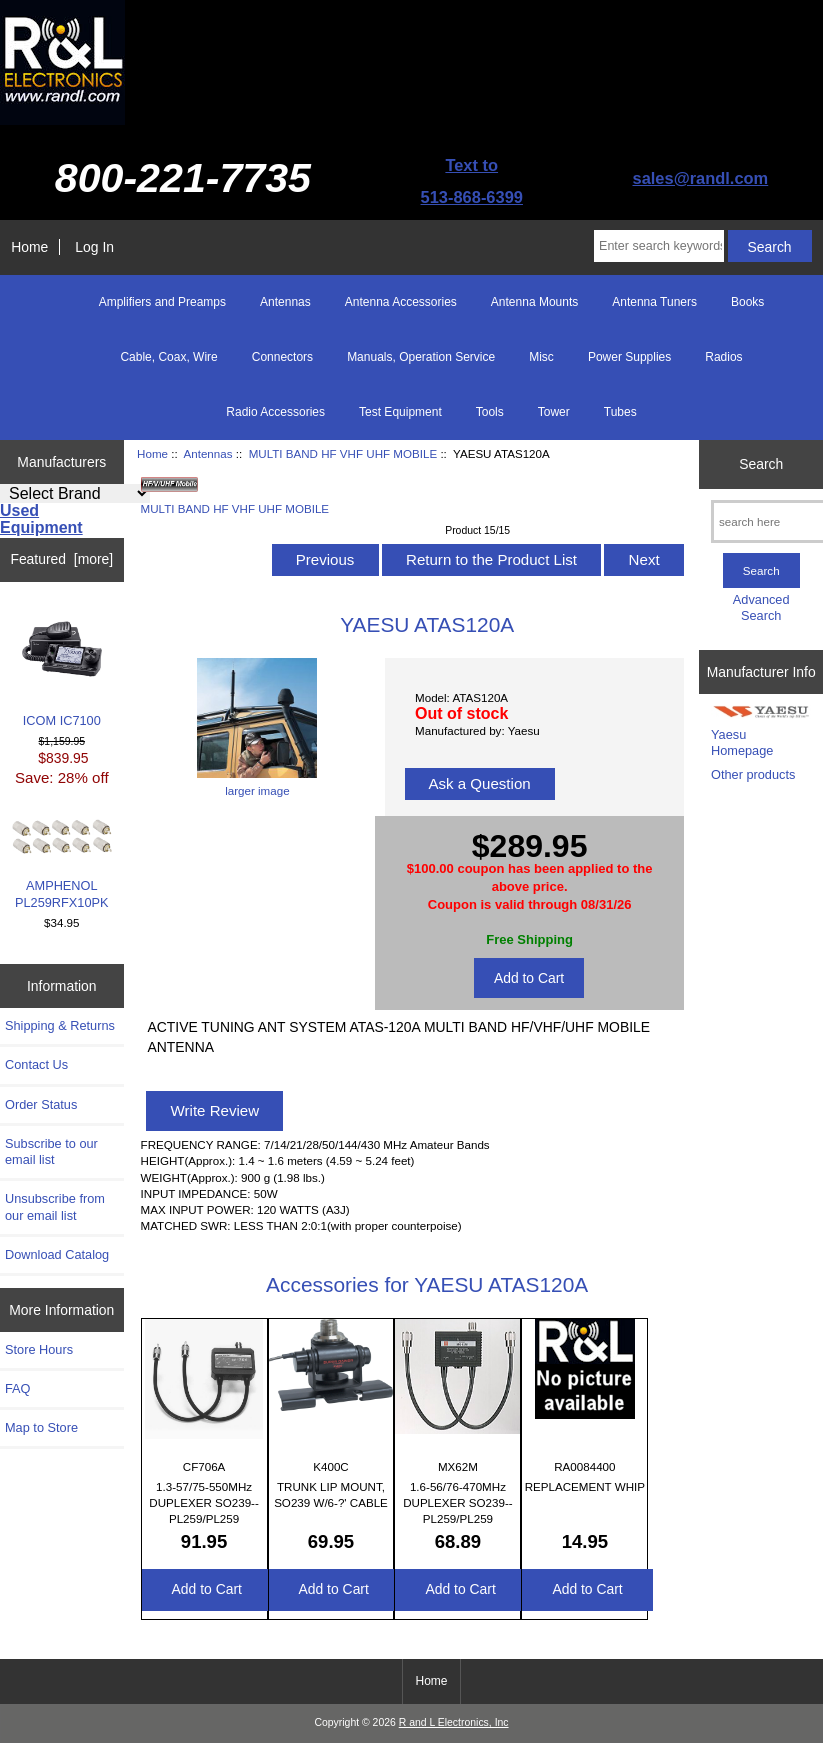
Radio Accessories (275, 412)
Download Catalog (57, 1254)
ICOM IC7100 (62, 668)
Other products (753, 774)
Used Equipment (41, 519)
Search (761, 464)
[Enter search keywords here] (659, 246)
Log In (94, 247)
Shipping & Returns (60, 1025)
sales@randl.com (701, 178)
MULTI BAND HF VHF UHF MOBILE (343, 453)
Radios (723, 357)
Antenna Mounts (534, 302)
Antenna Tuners (654, 302)
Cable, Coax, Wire (168, 357)
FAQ (18, 1388)
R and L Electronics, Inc (454, 1722)
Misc (541, 357)
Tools (490, 412)
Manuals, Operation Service (421, 357)
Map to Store (41, 1427)
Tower (554, 412)
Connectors (282, 357)
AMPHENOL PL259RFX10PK (62, 864)
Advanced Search (761, 607)
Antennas (208, 453)
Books (747, 302)
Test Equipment (400, 412)
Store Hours (39, 1349)
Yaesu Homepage (742, 742)
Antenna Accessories (401, 302)
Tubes (620, 412)
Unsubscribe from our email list (55, 1206)
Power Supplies (629, 357)
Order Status (41, 1104)
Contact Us (36, 1064)
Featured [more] (61, 559)
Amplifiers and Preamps (162, 302)
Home (29, 247)
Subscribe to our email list (51, 1151)
